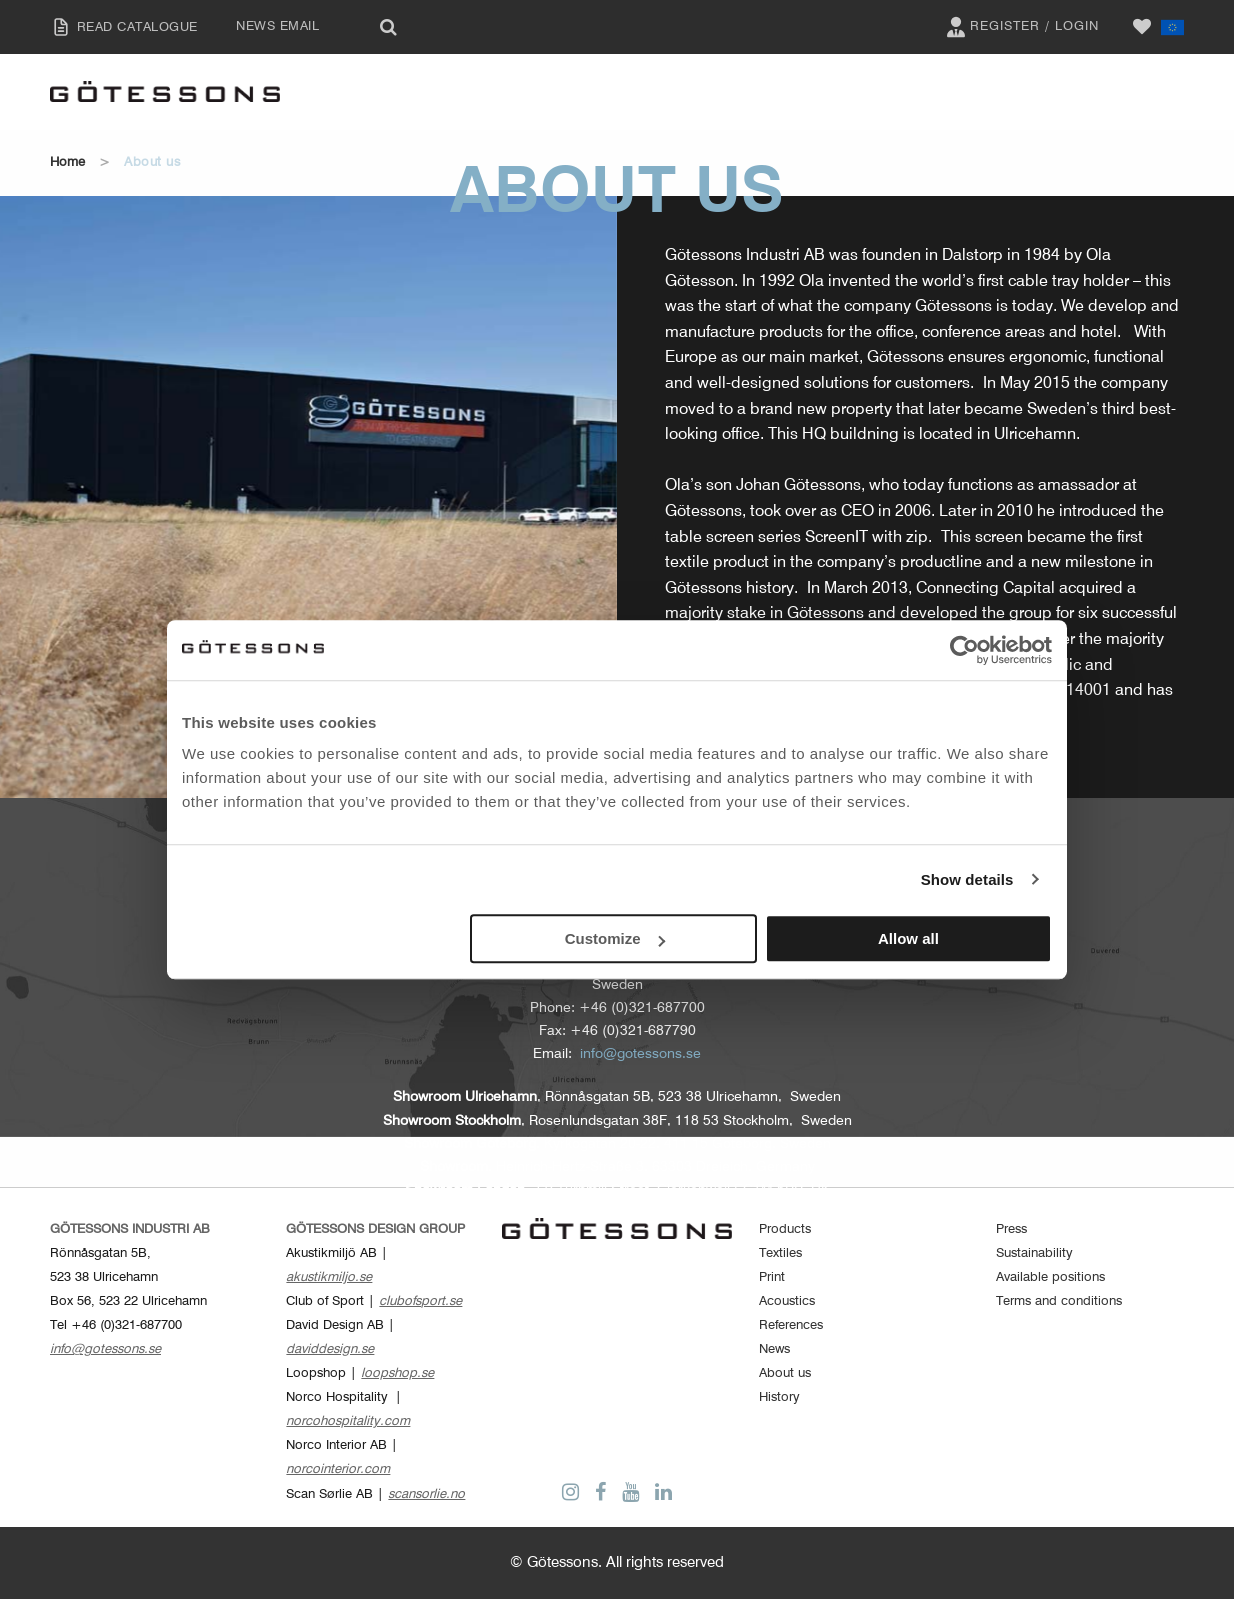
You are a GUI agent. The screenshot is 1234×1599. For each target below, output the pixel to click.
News (774, 1349)
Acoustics (787, 1301)
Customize (615, 938)
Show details (967, 879)
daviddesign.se (330, 1349)
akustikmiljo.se (329, 1277)
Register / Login (1020, 27)
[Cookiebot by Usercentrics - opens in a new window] (964, 650)
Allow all (908, 938)
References (791, 1325)
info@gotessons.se (640, 1054)
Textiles (780, 1253)
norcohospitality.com (348, 1421)
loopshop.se (397, 1373)
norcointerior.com (338, 1469)
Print (772, 1277)
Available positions (1050, 1277)
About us (785, 1373)
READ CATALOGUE (118, 27)
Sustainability (1034, 1253)
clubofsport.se (420, 1301)
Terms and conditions (1059, 1301)
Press (1011, 1229)
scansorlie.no (426, 1494)
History (779, 1397)
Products (785, 1229)
